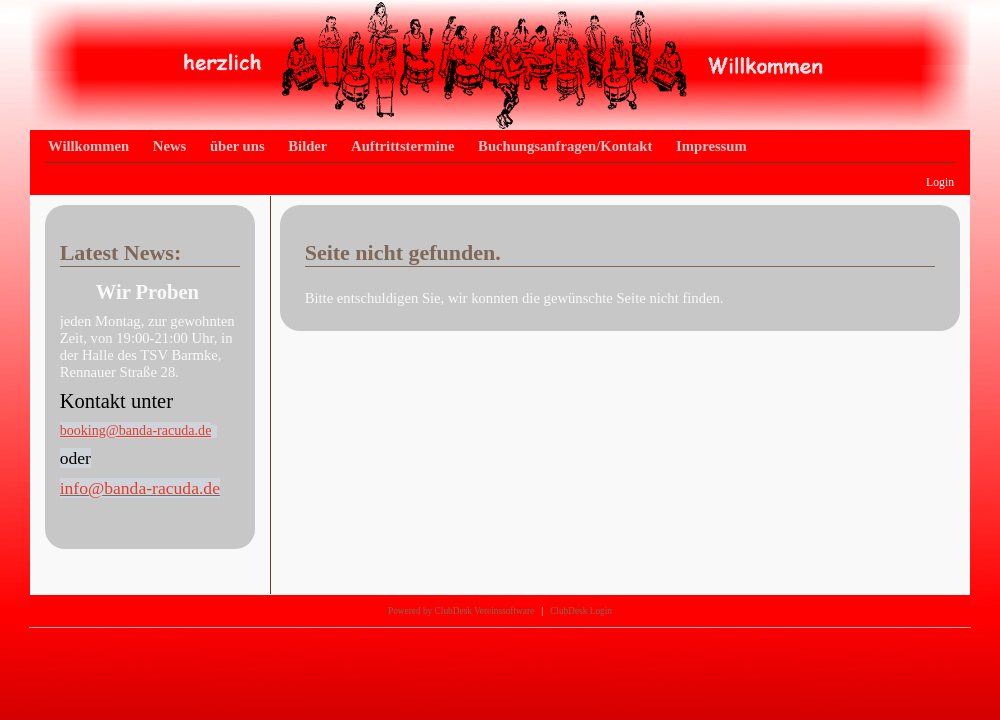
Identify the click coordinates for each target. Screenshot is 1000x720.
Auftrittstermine (402, 146)
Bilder (307, 146)
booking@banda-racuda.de (136, 430)
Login (940, 182)
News (169, 146)
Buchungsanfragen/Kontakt (565, 146)
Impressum (711, 146)
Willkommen (88, 146)
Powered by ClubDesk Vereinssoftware (461, 611)
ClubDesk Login (581, 611)
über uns (237, 146)
